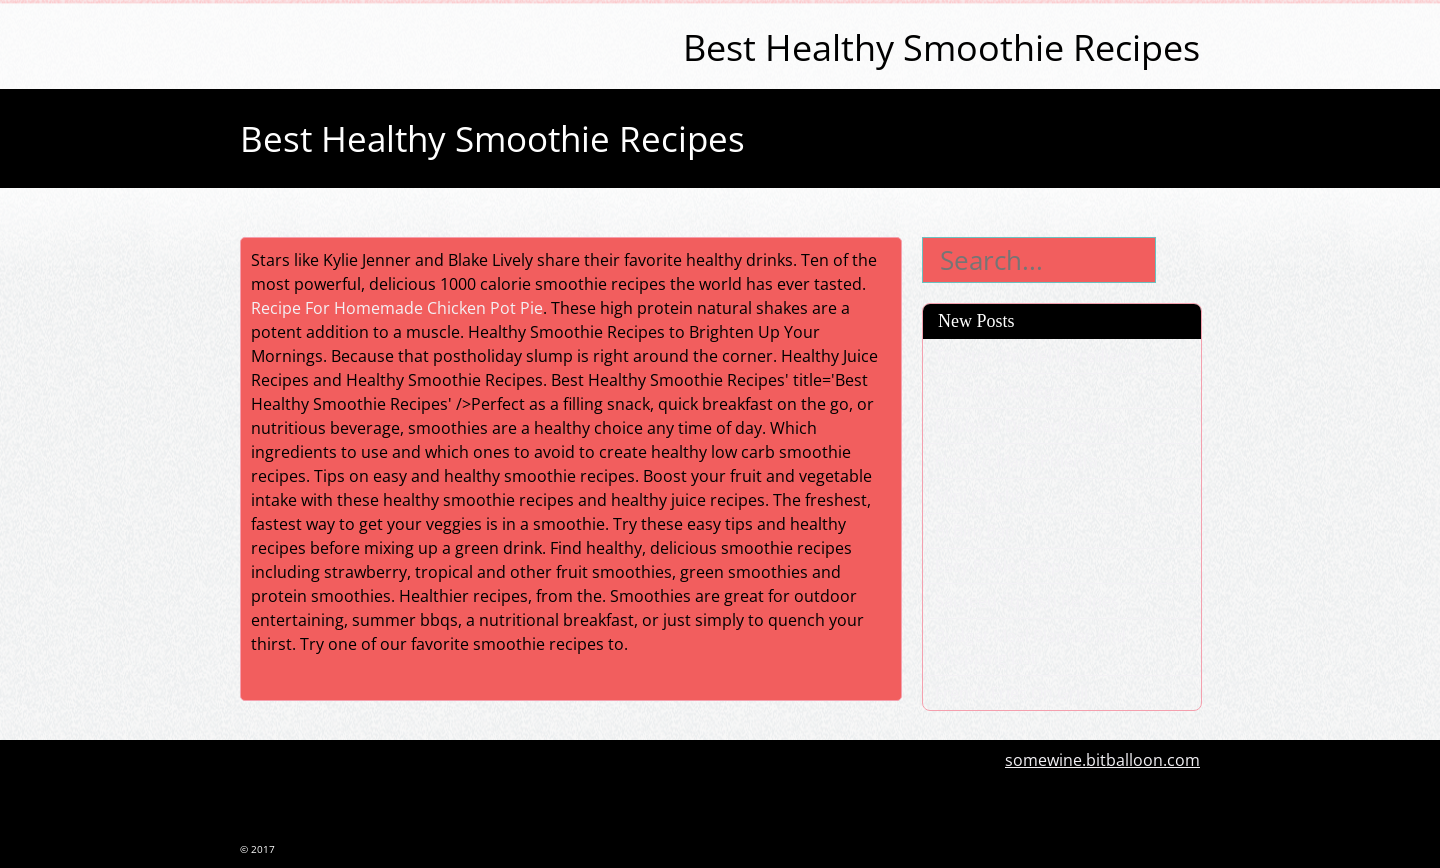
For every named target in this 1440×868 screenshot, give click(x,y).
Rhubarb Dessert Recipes (1030, 426)
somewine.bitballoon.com (1102, 760)
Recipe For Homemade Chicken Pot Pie (397, 308)
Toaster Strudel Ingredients (1038, 356)
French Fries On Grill (1011, 693)
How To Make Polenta (1016, 461)
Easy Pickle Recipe (1002, 566)
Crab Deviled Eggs (1002, 391)
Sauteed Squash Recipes (1027, 601)
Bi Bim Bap (975, 531)
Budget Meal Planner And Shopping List (1030, 647)
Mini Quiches (983, 496)
